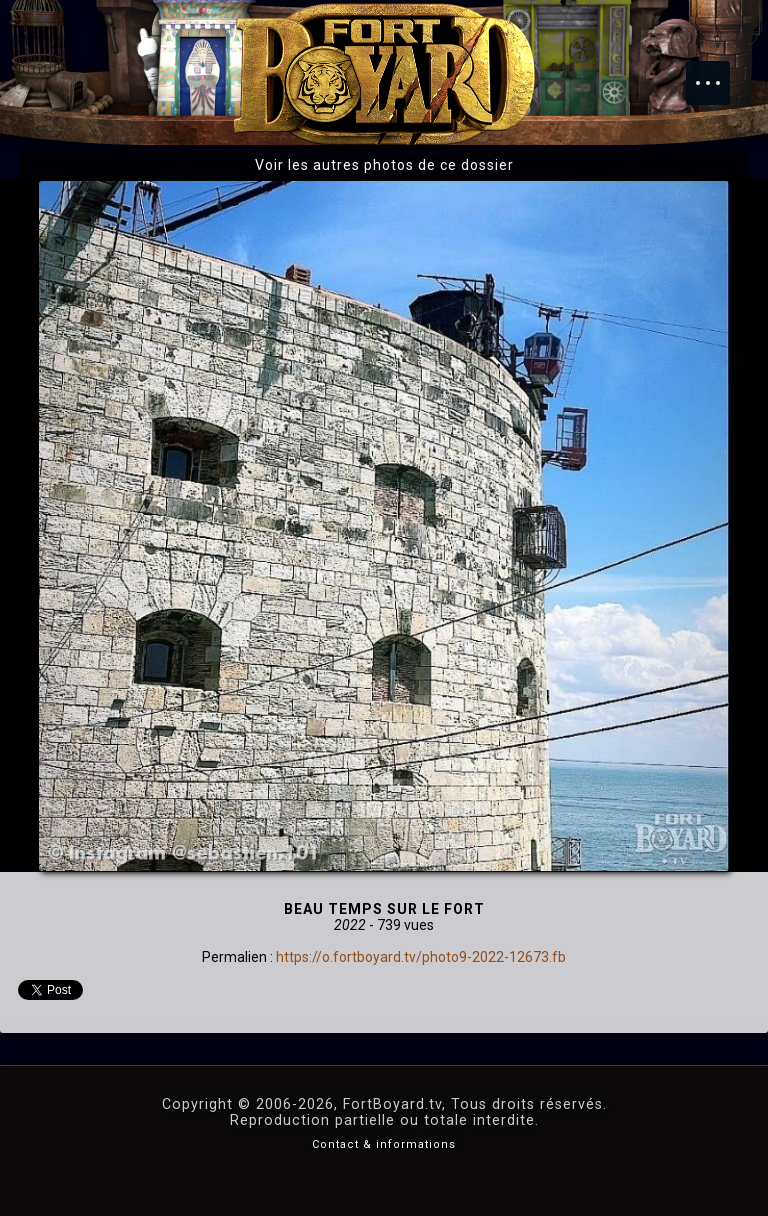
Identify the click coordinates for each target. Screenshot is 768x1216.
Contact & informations (384, 1144)
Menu (718, 73)
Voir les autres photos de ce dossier (384, 165)
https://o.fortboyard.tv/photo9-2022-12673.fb (421, 957)
